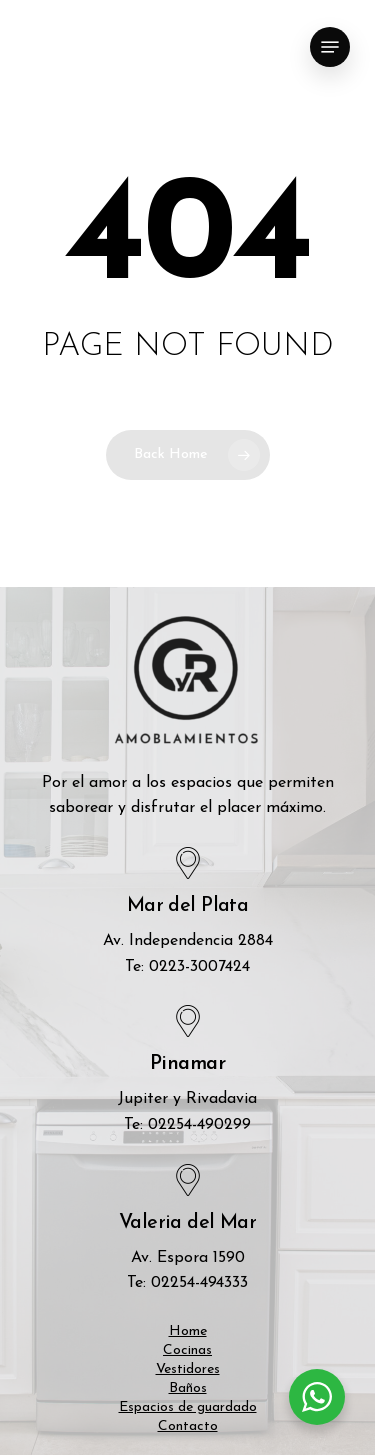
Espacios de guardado (188, 1407)
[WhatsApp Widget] (317, 1397)
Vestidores (188, 1369)
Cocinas (187, 1350)
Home (188, 1331)
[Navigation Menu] (330, 47)
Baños (188, 1388)
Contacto (188, 1426)
